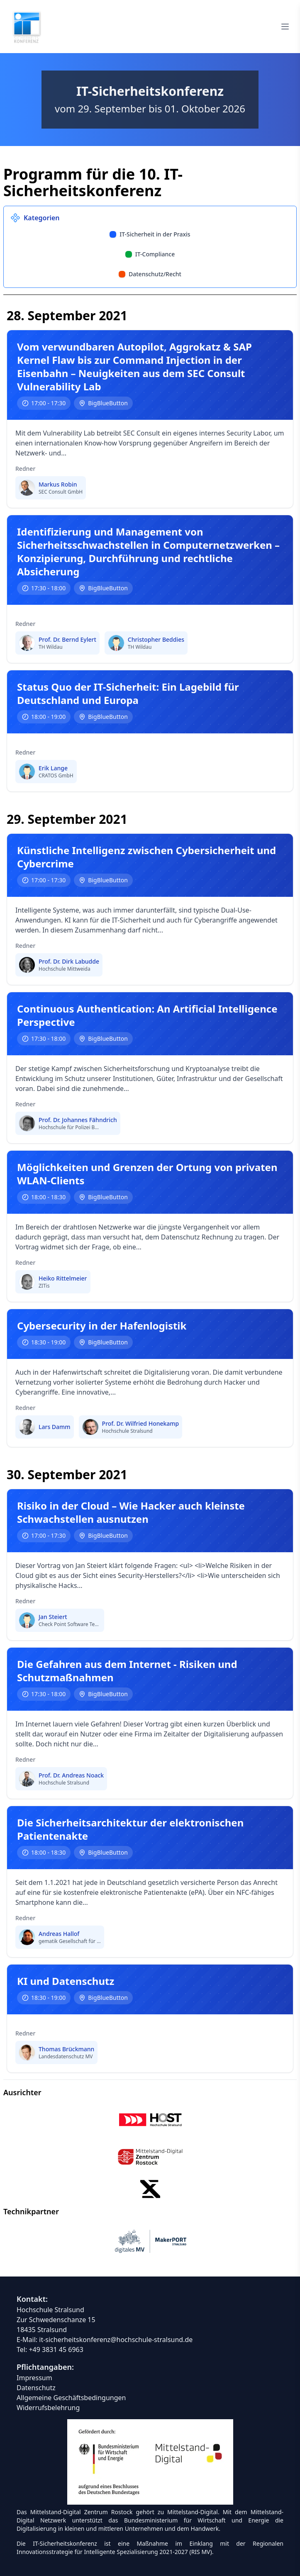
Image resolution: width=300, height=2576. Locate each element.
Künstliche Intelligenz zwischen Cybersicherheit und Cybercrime (146, 857)
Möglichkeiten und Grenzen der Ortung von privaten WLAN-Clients (147, 1174)
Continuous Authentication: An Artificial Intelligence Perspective (147, 1015)
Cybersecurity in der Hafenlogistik (101, 1325)
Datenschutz (36, 2387)
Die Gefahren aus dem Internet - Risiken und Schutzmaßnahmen (127, 1671)
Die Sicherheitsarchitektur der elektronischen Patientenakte (130, 1829)
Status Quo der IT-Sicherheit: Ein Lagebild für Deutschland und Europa (128, 693)
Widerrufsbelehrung (48, 2407)
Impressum (34, 2377)
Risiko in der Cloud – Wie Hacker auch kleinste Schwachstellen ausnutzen (131, 1512)
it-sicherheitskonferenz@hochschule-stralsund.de (116, 2339)
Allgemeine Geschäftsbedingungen (71, 2397)
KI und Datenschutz (65, 1981)
